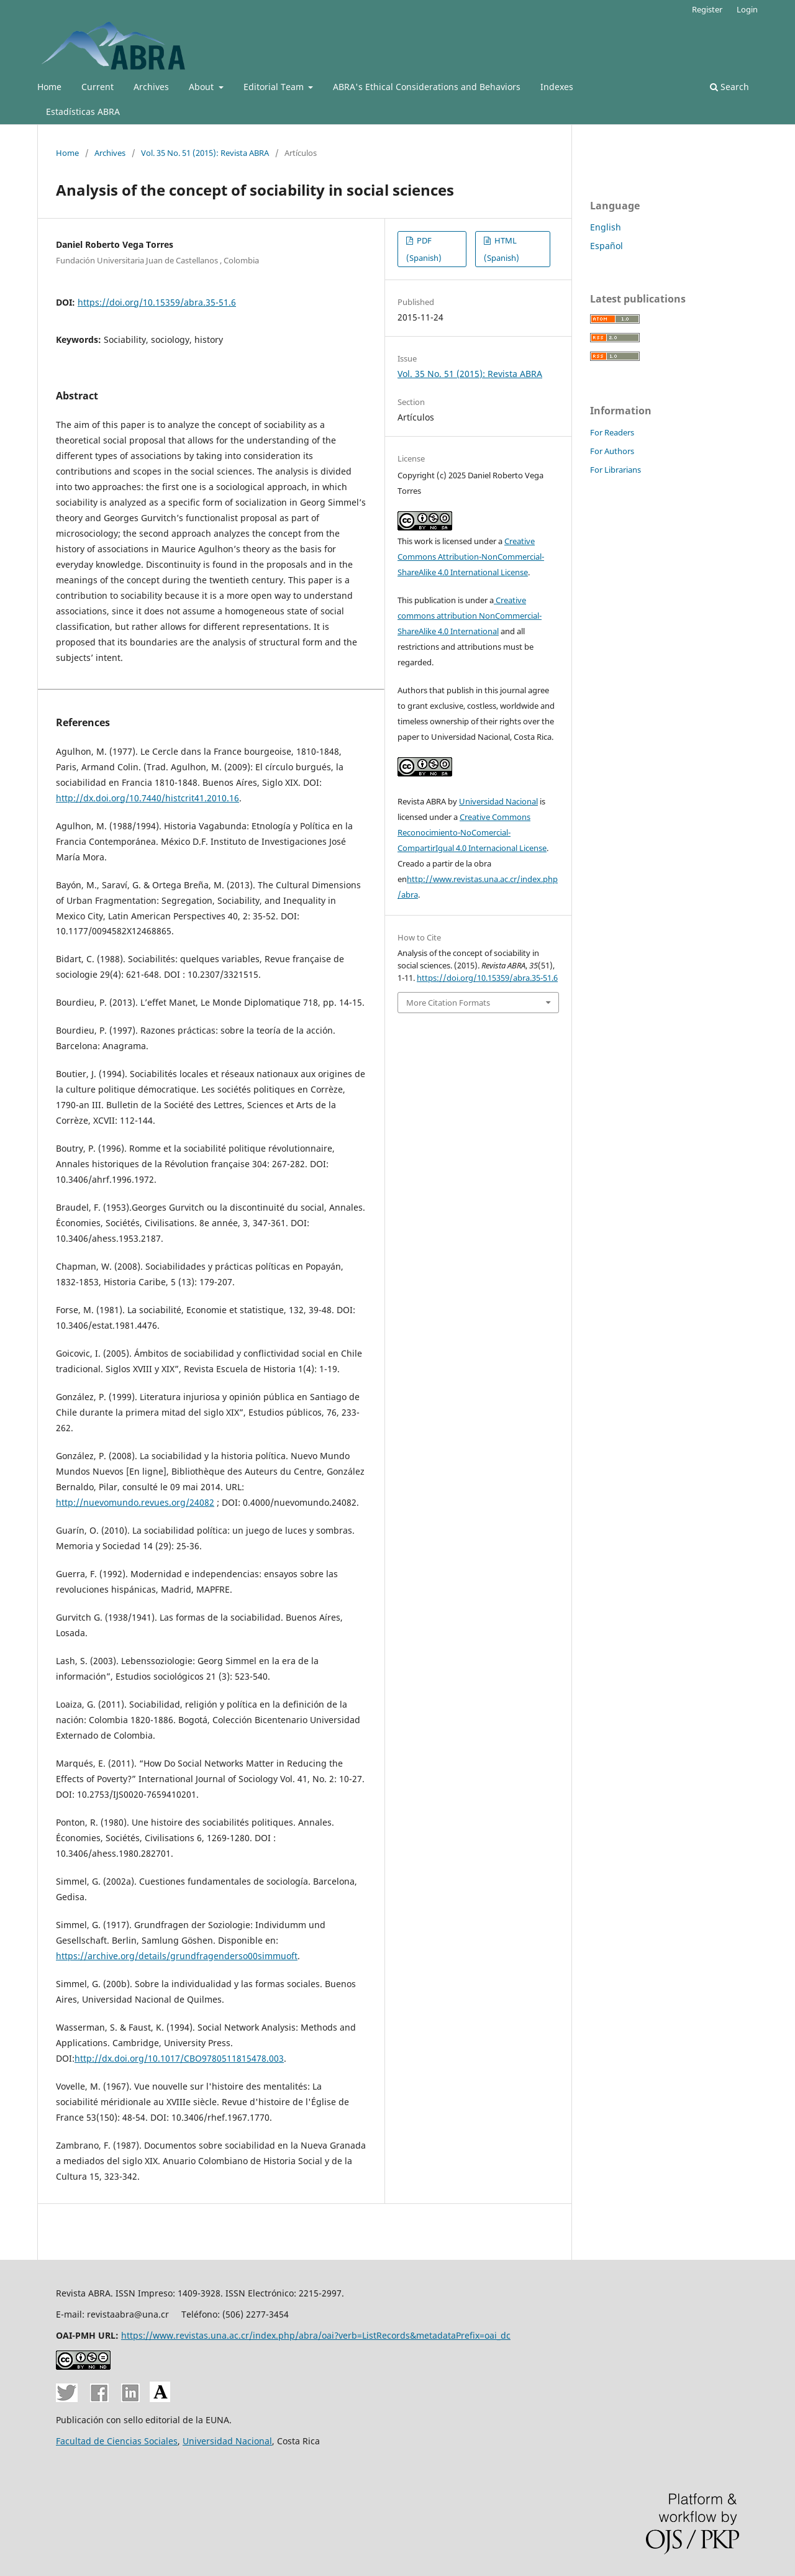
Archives (151, 87)
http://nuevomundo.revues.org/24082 (135, 1502)
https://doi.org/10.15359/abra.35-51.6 (157, 302)
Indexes (556, 87)
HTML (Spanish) (501, 249)
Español (606, 246)
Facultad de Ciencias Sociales (117, 2441)
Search (729, 87)
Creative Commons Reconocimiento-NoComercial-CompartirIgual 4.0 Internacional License (472, 832)
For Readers (612, 432)
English (605, 227)
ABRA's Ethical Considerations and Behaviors (426, 87)
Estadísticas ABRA (83, 111)
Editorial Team (274, 87)
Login (747, 9)
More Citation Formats (448, 1002)
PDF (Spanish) (424, 249)
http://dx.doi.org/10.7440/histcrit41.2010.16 (147, 798)
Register (707, 9)
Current (97, 87)
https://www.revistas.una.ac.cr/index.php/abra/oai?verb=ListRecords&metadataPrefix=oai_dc (316, 2335)
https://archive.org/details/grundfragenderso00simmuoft (177, 1956)
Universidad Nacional (498, 801)
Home (49, 87)
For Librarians (615, 469)
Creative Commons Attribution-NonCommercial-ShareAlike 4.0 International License (471, 556)
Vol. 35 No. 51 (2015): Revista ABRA (205, 152)
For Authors (612, 451)
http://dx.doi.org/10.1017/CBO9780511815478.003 (179, 2058)
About (202, 87)
